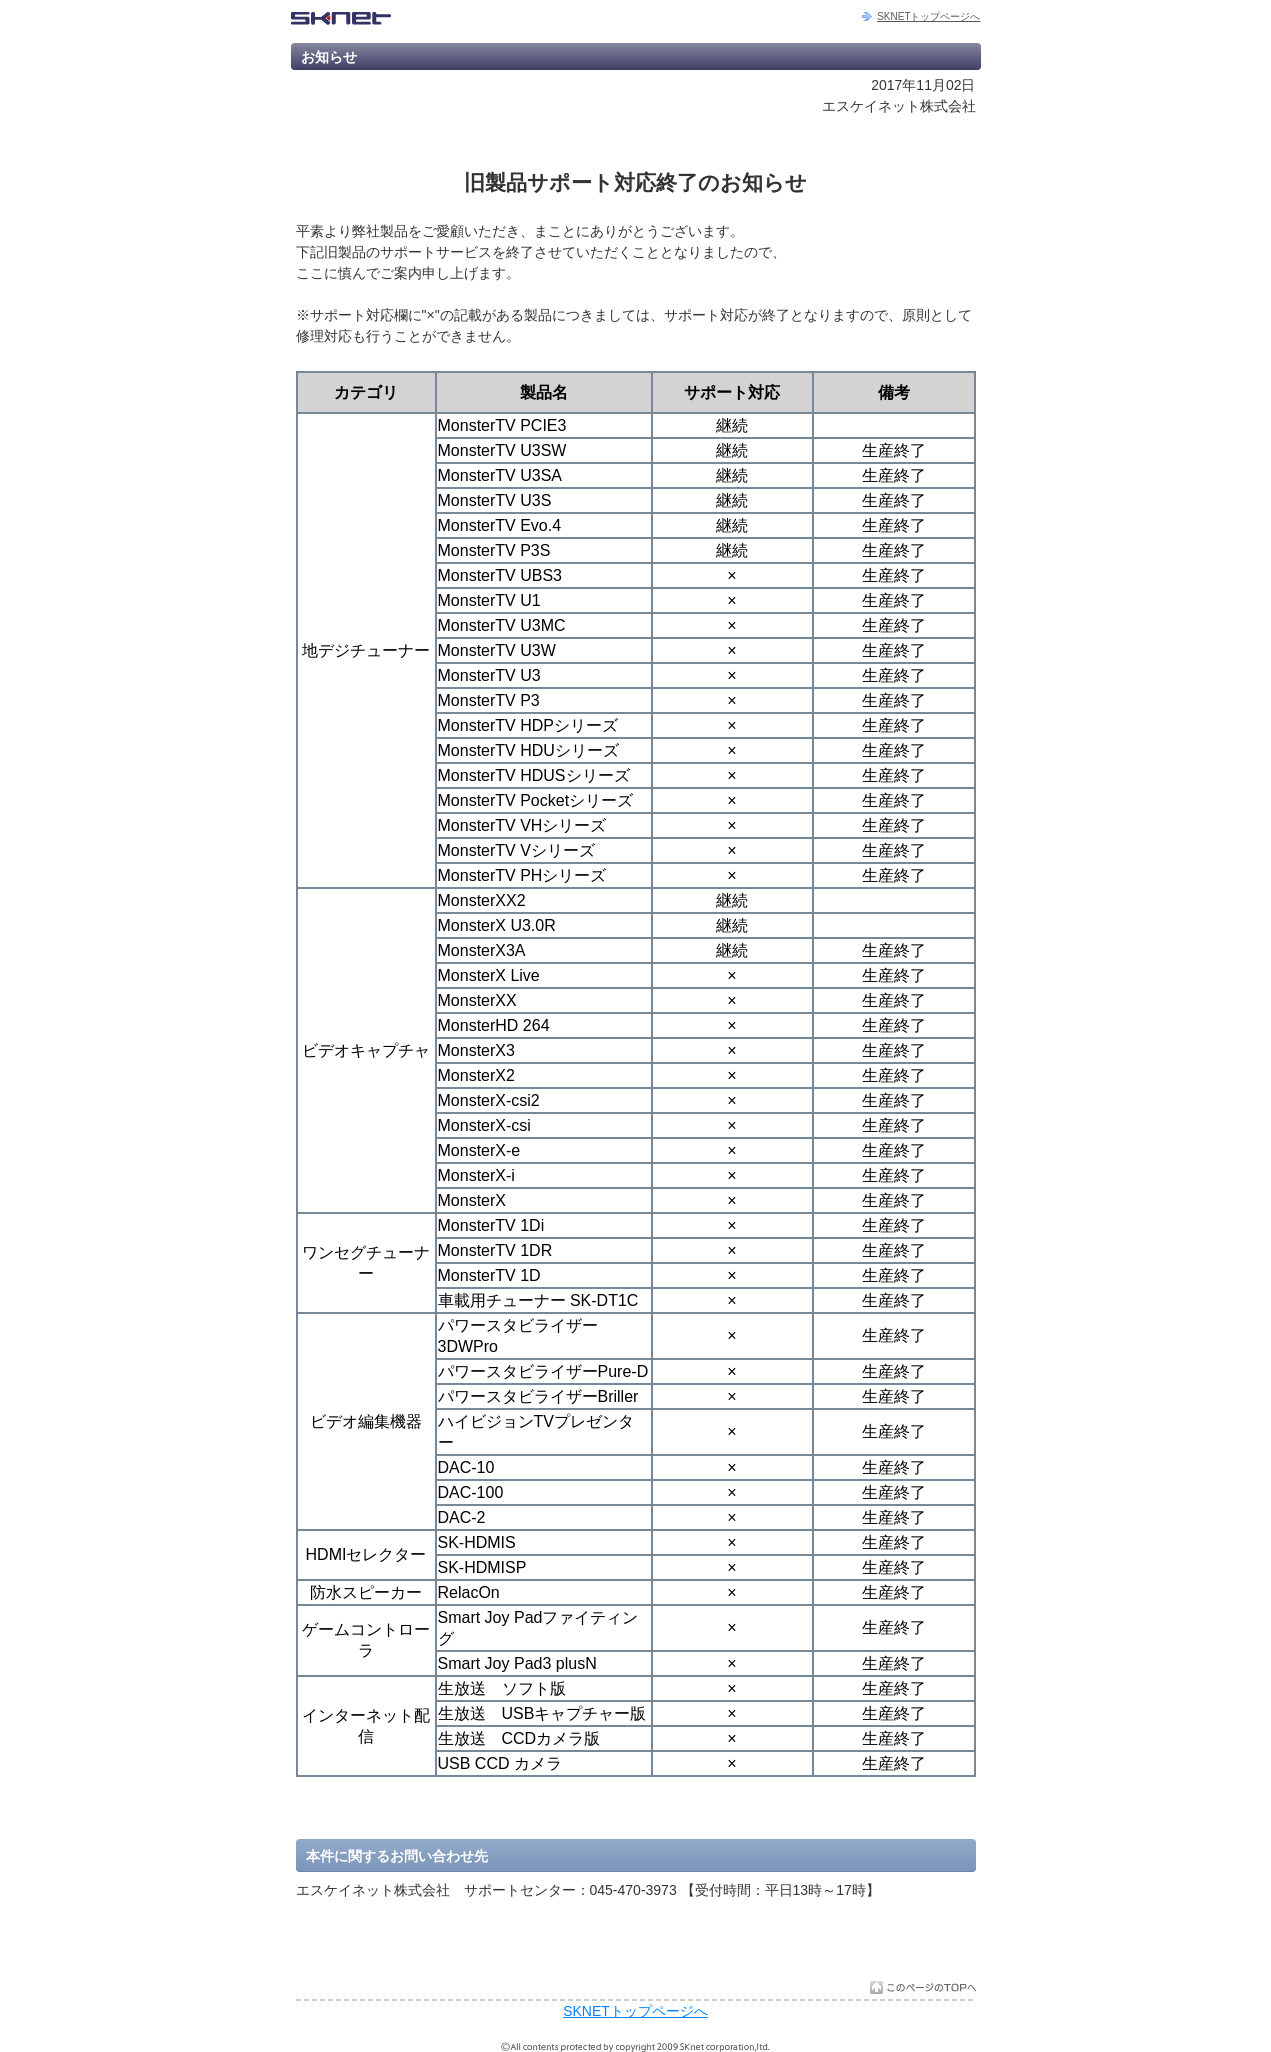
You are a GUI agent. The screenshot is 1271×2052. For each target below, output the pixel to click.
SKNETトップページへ (928, 16)
